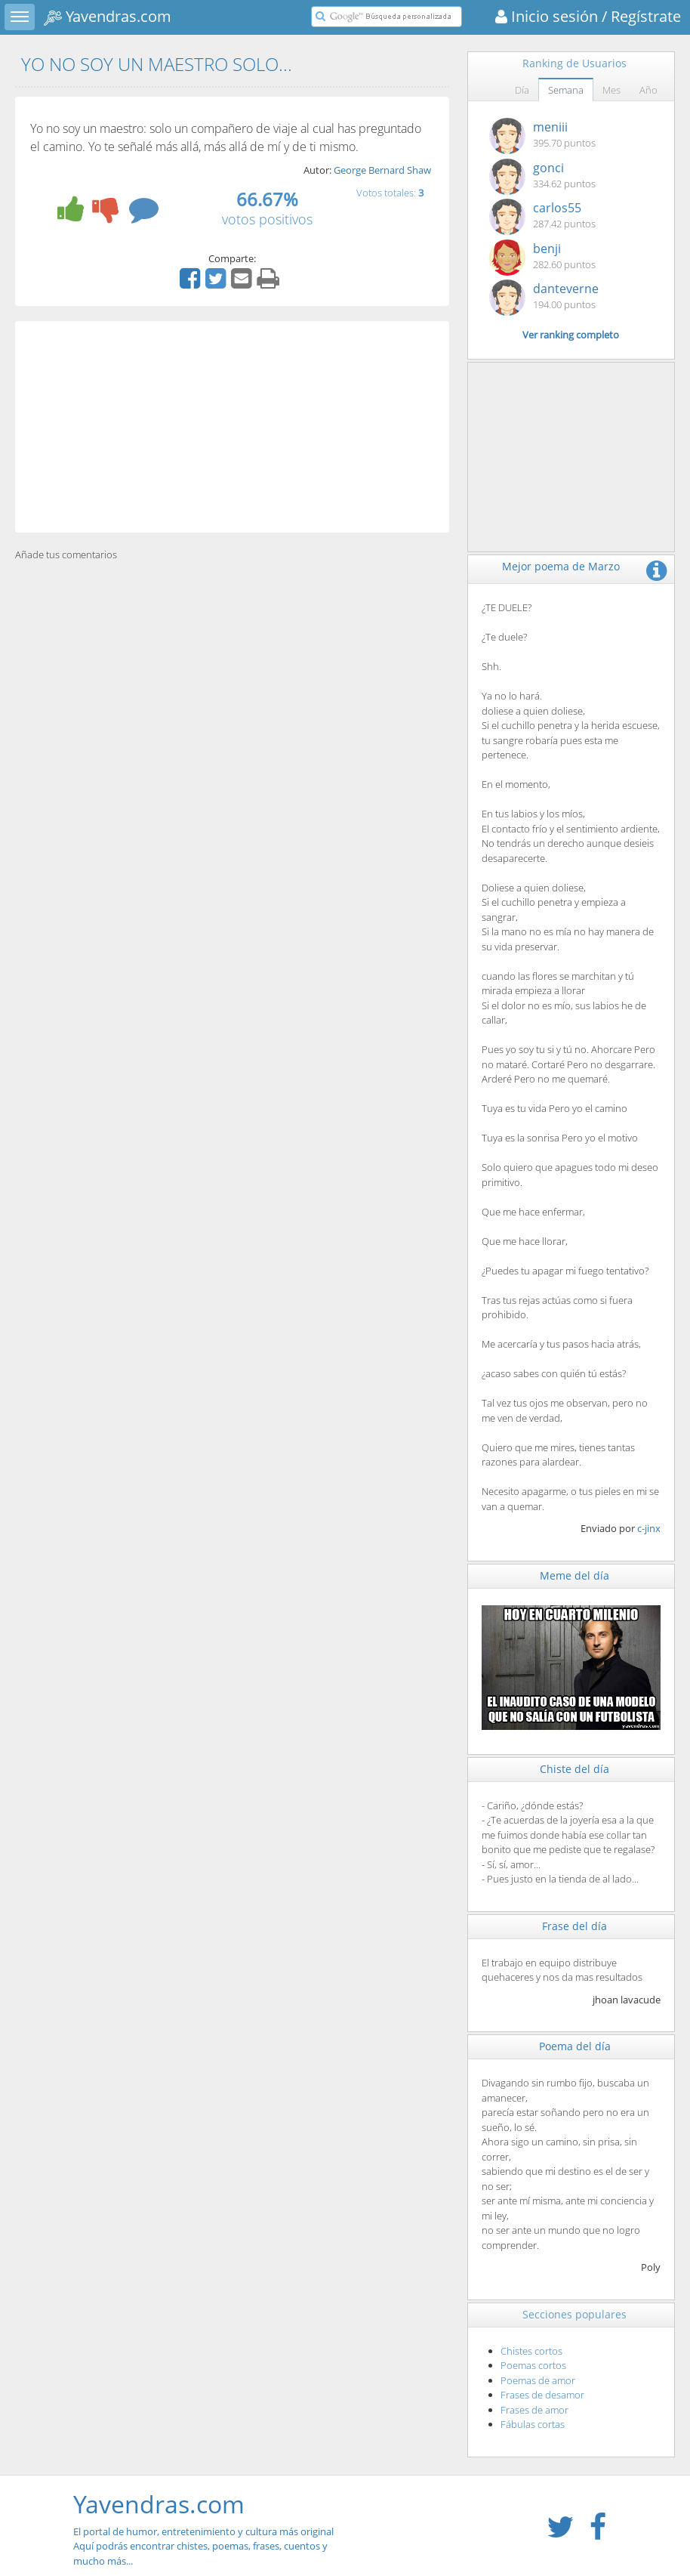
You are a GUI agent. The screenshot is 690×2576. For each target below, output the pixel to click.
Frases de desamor (542, 2394)
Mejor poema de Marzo (561, 566)
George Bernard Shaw (382, 170)
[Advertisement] (232, 427)
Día (522, 90)
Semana (566, 90)
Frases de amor (534, 2410)
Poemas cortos (533, 2365)
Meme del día (574, 1575)
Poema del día (575, 2046)
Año (648, 90)
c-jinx (649, 1528)
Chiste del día (574, 1769)
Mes (611, 90)
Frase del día (574, 1926)
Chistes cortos (531, 2351)
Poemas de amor (538, 2380)
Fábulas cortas (533, 2424)
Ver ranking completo (570, 334)
